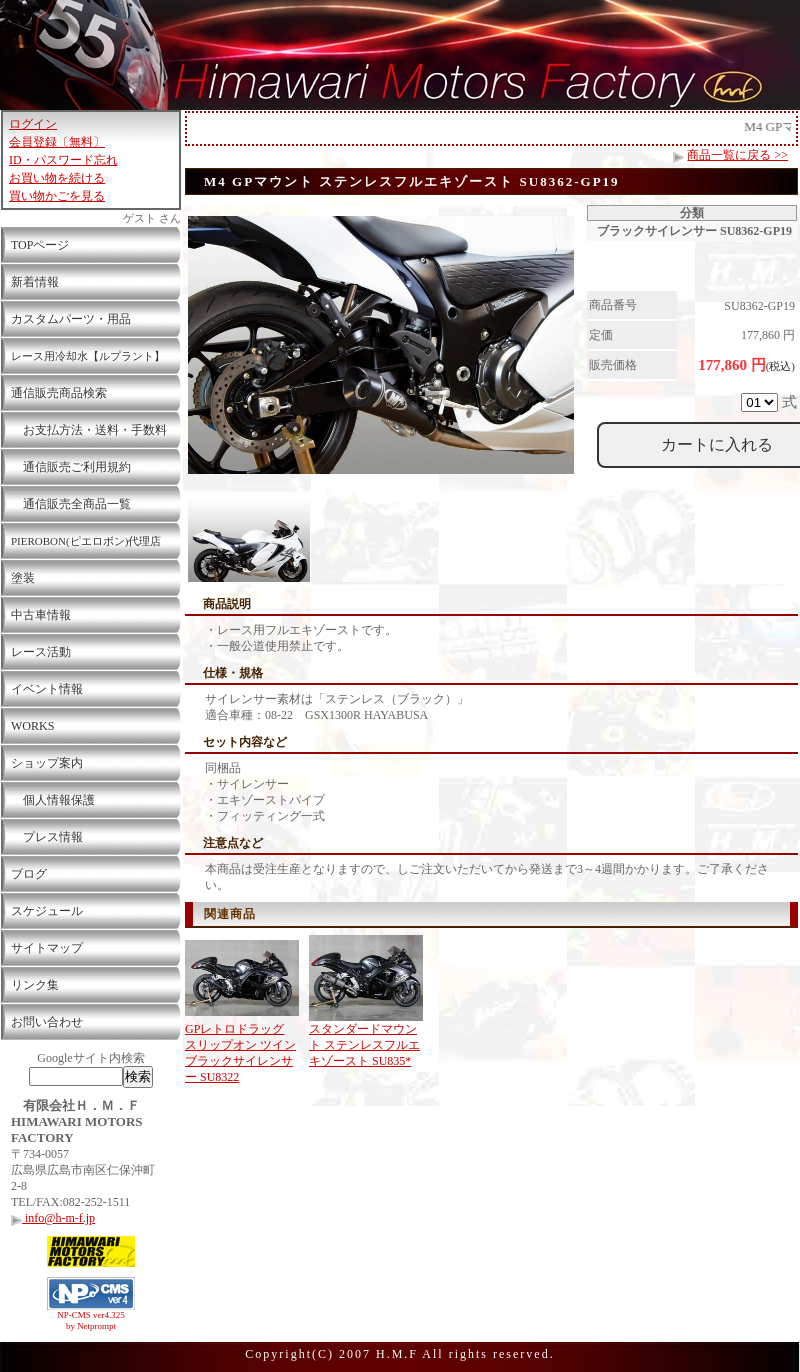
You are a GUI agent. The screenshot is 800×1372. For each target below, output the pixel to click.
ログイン (33, 124)
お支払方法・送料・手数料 (89, 430)
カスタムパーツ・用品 (71, 319)
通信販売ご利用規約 (71, 467)
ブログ (29, 874)
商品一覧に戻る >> (737, 155)
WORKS (32, 726)
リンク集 (35, 985)
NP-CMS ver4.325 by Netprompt (91, 1320)
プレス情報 (47, 837)
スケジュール (47, 911)
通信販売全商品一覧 (71, 504)
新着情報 (35, 282)
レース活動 (41, 652)
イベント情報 (47, 689)
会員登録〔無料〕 (57, 142)
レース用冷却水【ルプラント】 (88, 356)
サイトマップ (47, 948)
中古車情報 (41, 615)
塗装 (23, 578)
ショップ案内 (47, 763)
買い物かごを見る (57, 196)
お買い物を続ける (57, 178)
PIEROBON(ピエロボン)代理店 (86, 541)
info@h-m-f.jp (53, 1218)
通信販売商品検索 (59, 393)
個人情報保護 (53, 800)
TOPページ (40, 245)
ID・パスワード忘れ (63, 160)
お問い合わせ (47, 1022)
